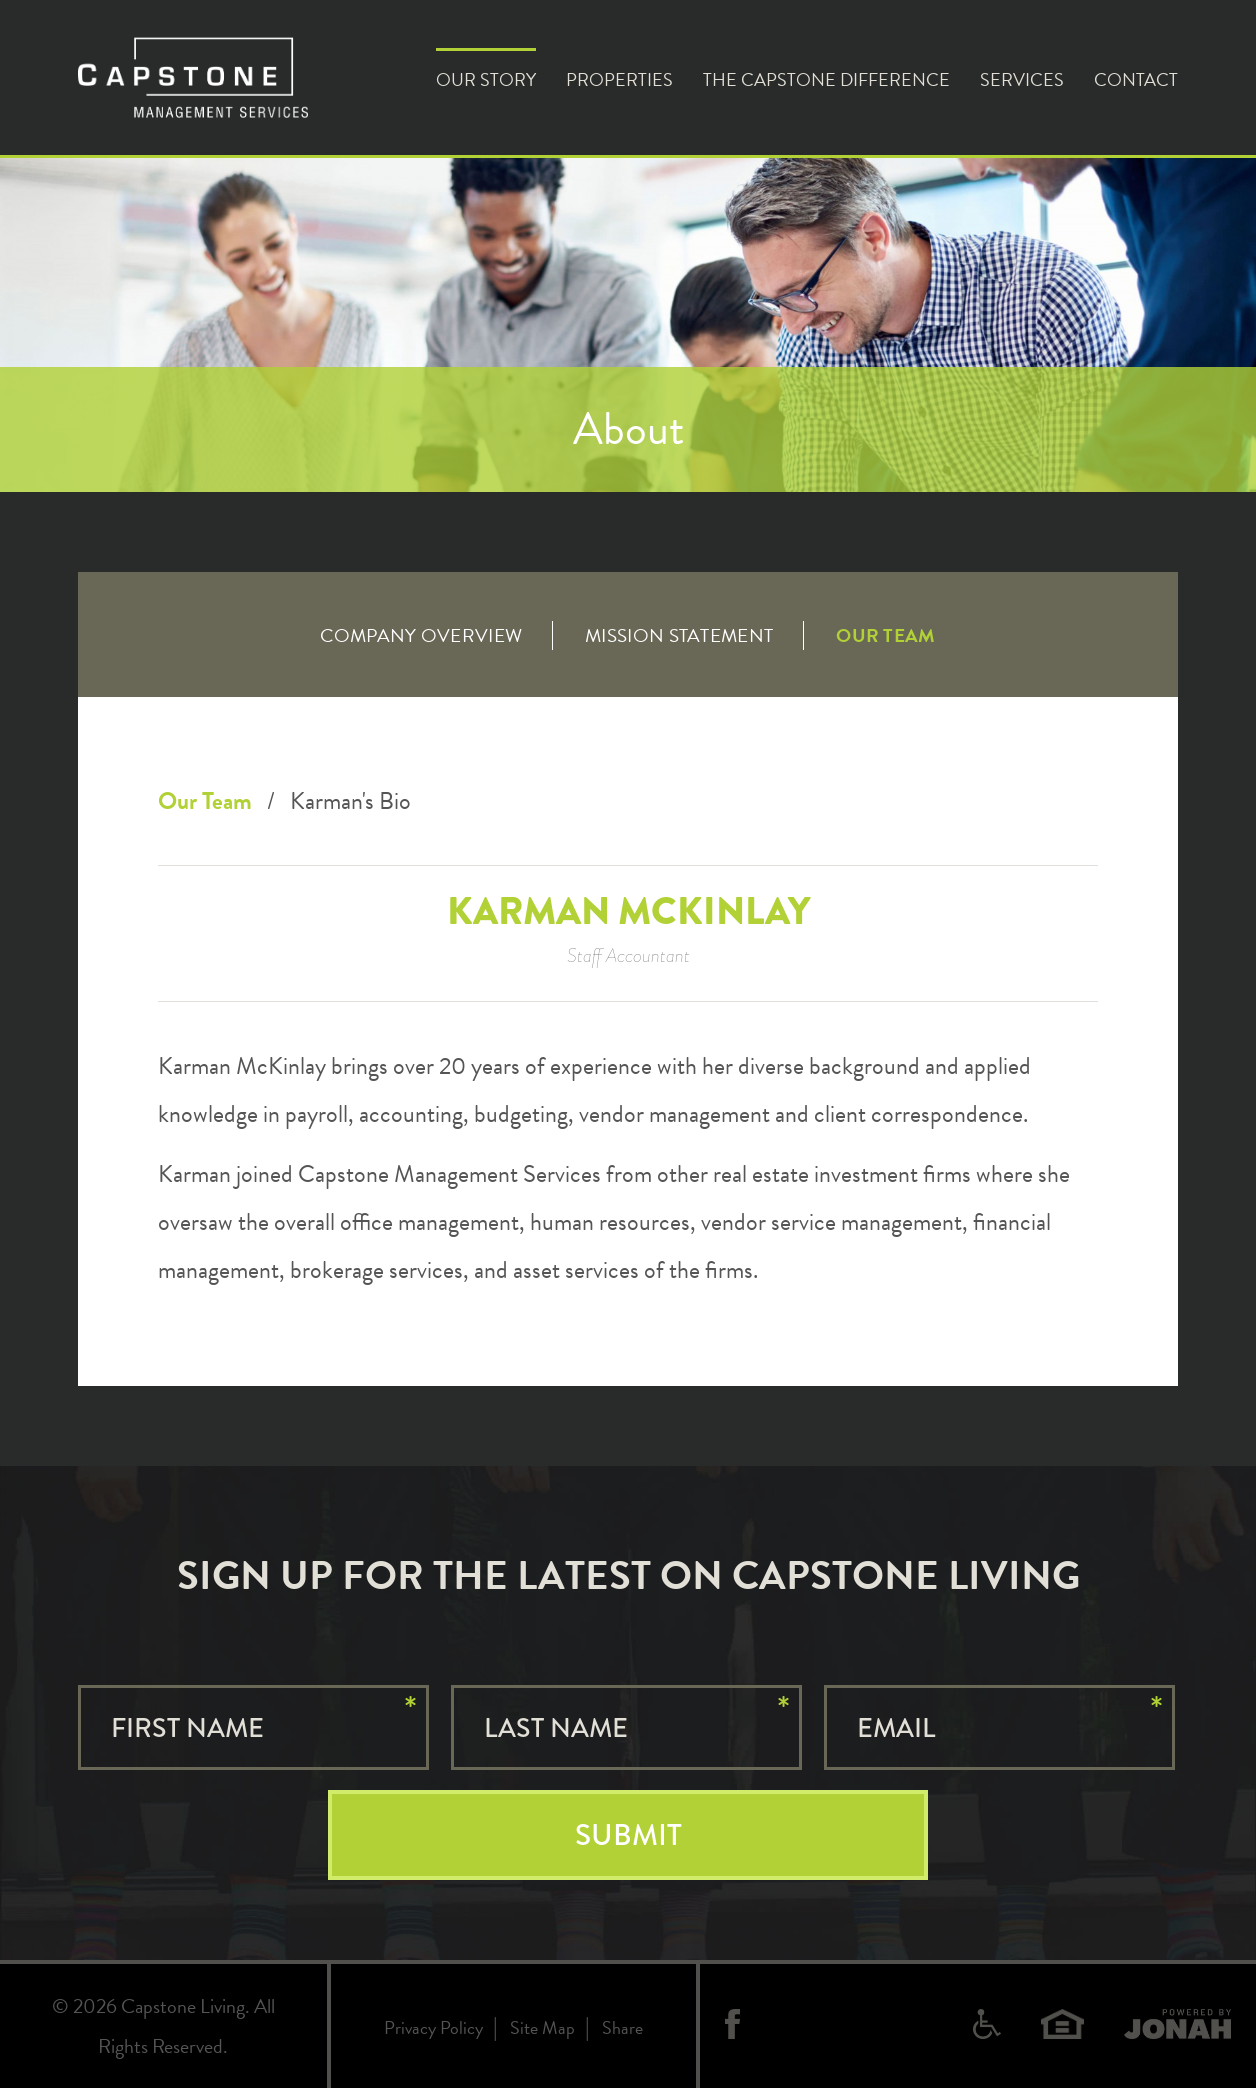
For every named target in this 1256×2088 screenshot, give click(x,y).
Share (622, 2027)
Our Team (885, 635)
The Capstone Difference (826, 79)
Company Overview (421, 635)
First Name (187, 1728)
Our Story (486, 79)
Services (1022, 79)
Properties (619, 79)
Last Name (556, 1728)
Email (896, 1728)
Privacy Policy (433, 2027)
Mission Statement (679, 635)
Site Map (542, 2027)
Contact (1136, 79)
